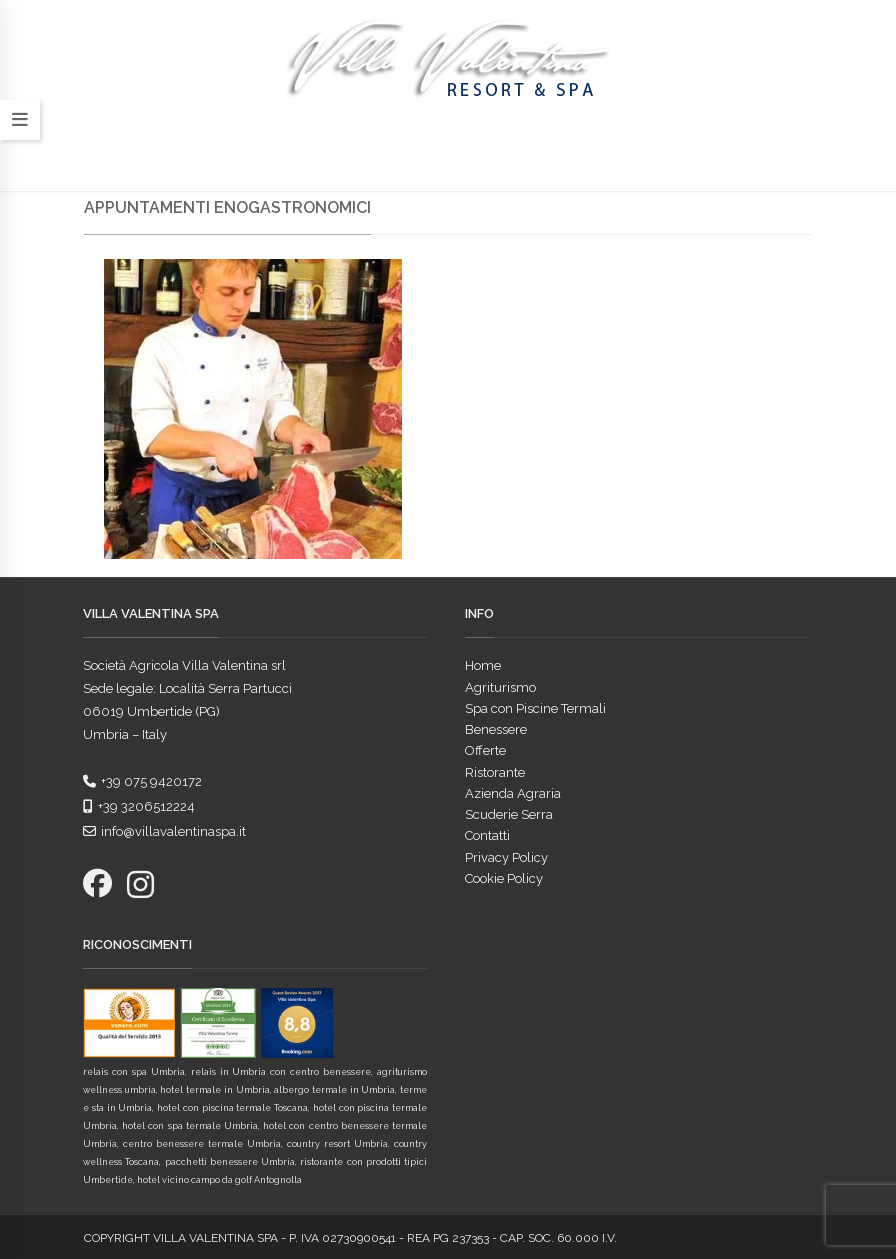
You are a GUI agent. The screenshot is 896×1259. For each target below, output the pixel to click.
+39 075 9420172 (142, 781)
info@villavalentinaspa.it (164, 831)
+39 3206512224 (139, 806)
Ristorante (495, 772)
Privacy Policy (506, 857)
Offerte (485, 750)
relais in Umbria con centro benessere (281, 1072)
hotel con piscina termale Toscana (232, 1108)
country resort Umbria (337, 1144)
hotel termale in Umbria (214, 1090)
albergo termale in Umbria (334, 1090)
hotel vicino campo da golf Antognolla (219, 1180)
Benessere (496, 729)
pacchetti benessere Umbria (230, 1162)
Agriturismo (500, 687)
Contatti (487, 835)
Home (483, 665)
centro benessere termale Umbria (202, 1144)
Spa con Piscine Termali (535, 708)
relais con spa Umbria (134, 1072)
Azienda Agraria (513, 793)
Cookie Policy (504, 878)
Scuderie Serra (509, 814)
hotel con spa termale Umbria (190, 1126)
